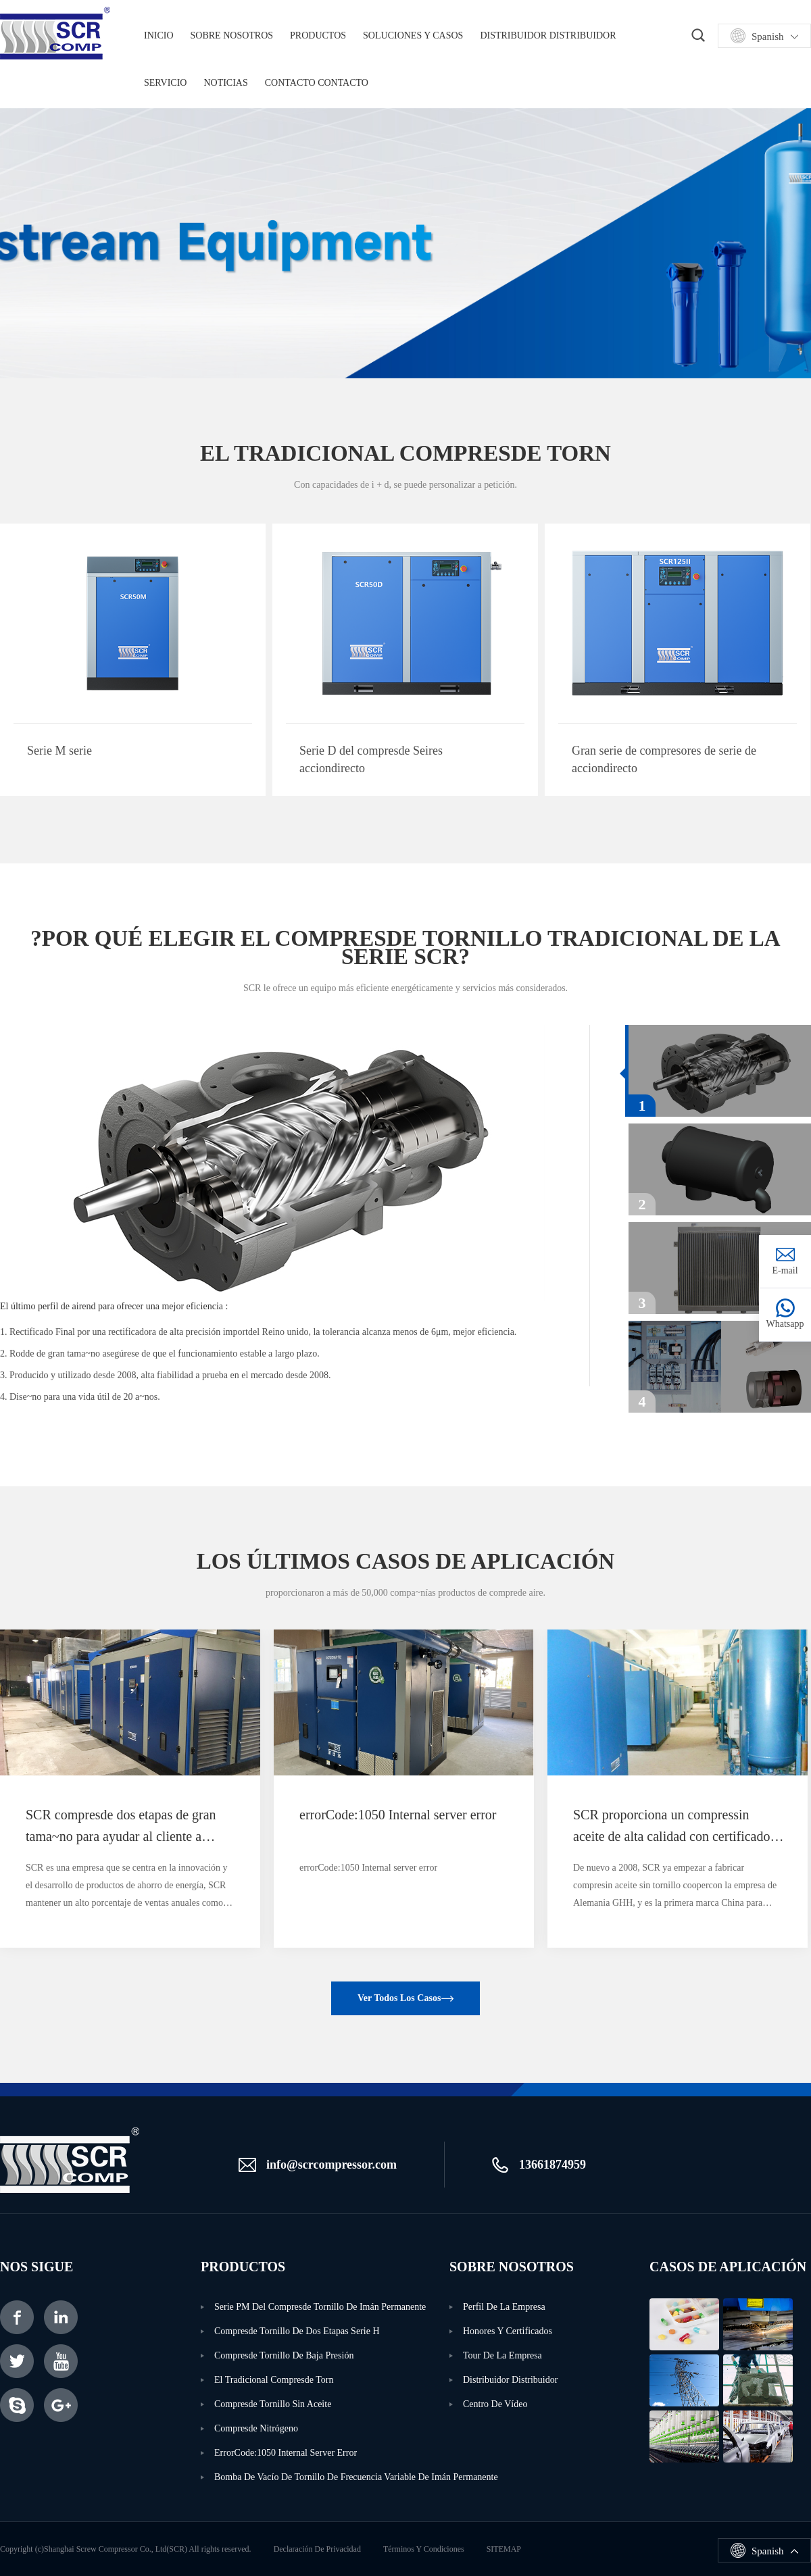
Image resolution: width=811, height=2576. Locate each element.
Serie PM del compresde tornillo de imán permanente (320, 2307)
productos (318, 35)
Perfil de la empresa (504, 2307)
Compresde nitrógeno (256, 2428)
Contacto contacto (316, 83)
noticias (225, 83)
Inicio (159, 35)
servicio (165, 83)
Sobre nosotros (232, 35)
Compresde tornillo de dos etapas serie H (297, 2331)
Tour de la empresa (502, 2355)
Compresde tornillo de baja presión (283, 2355)
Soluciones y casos (413, 35)
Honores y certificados (507, 2331)
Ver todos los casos (399, 1998)
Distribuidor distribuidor (548, 35)
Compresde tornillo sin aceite (272, 2404)
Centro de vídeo (495, 2404)
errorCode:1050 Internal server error (285, 2453)
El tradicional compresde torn (273, 2380)
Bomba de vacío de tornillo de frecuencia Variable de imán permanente (331, 2477)
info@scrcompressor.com (331, 2164)
